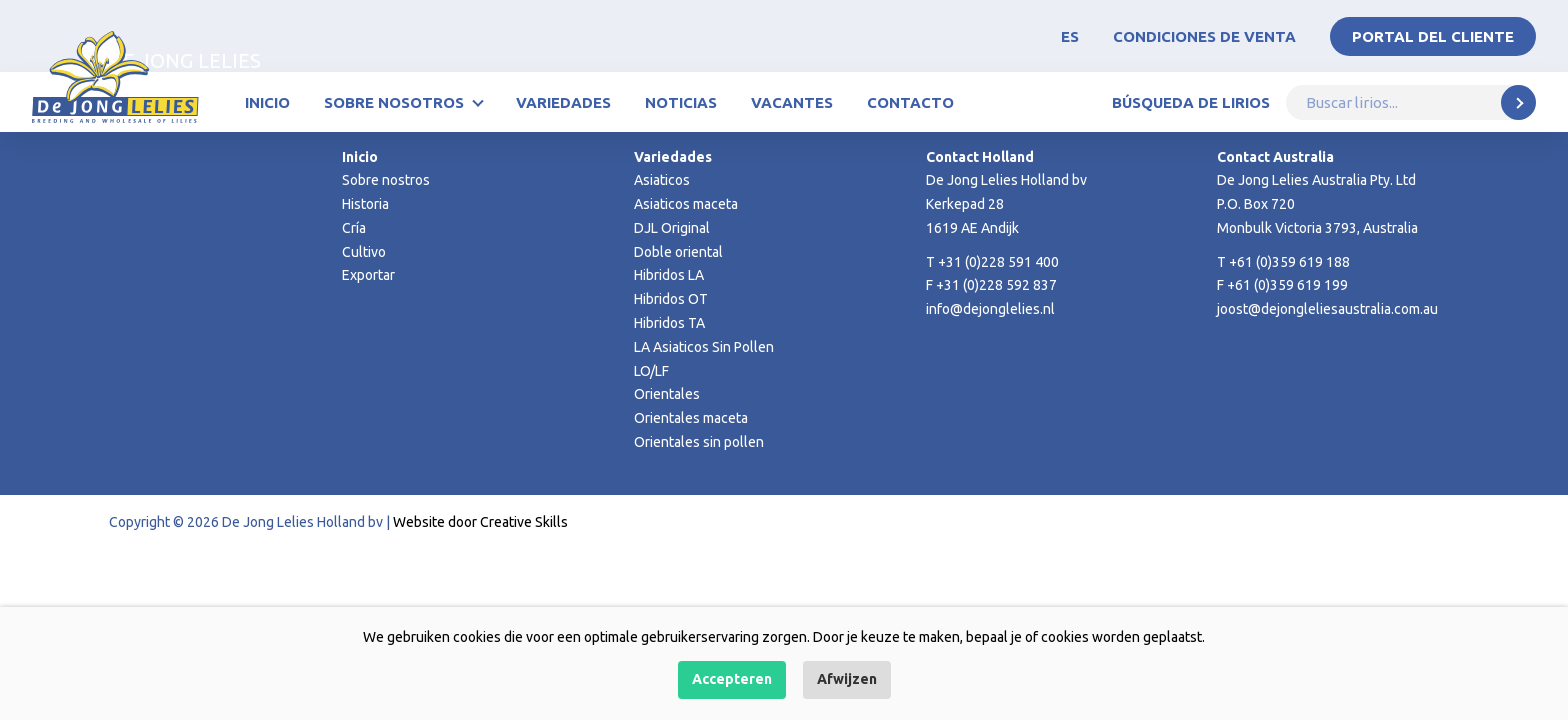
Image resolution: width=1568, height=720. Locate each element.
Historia (365, 204)
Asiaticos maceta (686, 204)
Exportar (368, 275)
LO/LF (651, 371)
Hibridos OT (671, 299)
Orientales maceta (691, 418)
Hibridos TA (669, 323)
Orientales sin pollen (699, 442)
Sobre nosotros (394, 102)
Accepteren (732, 679)
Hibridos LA (669, 275)
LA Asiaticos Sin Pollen (704, 347)
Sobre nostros (386, 180)
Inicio (267, 102)
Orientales (667, 394)
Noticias (681, 102)
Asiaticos (662, 180)
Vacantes (792, 102)
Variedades (563, 102)
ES (1070, 36)
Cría (354, 228)
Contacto (910, 102)
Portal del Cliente (1433, 36)
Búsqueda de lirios (1191, 102)
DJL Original (672, 228)
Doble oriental (678, 252)
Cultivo (364, 252)
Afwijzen (847, 679)
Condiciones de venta (1204, 36)
